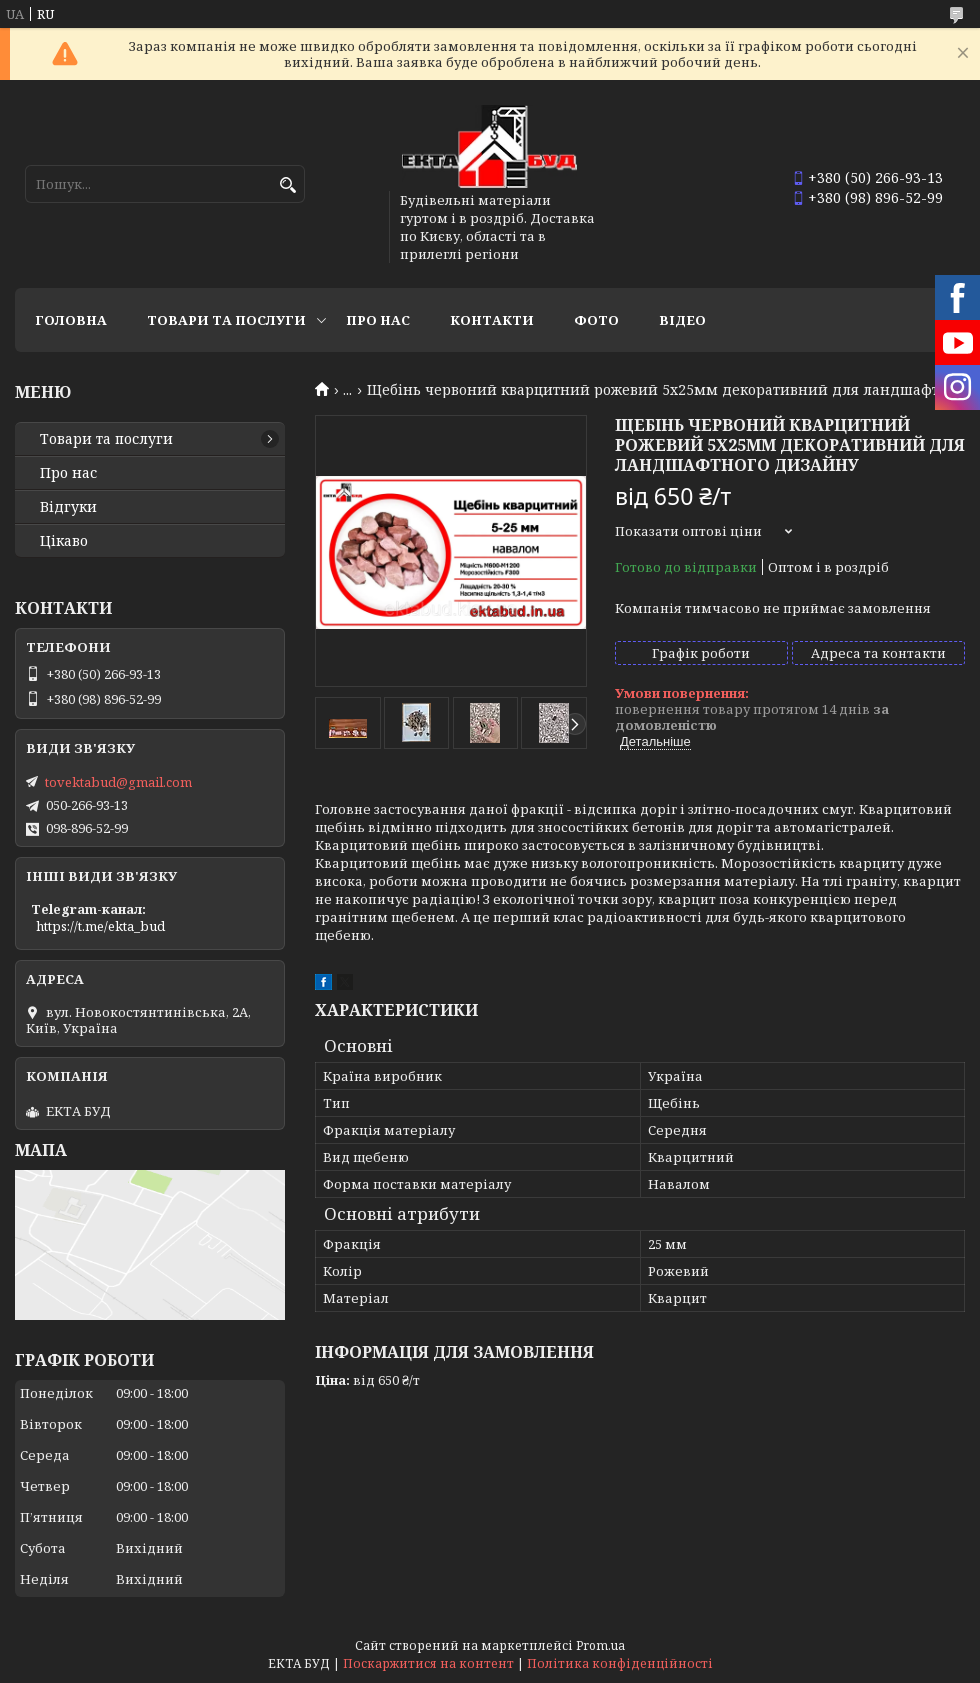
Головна (71, 320)
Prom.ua (600, 1645)
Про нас (378, 320)
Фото (596, 320)
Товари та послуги (226, 320)
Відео (682, 320)
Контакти (492, 320)
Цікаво (64, 541)
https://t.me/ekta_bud (100, 926)
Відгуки (68, 507)
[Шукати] (287, 185)
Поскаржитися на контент (428, 1663)
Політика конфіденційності (620, 1663)
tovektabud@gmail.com (118, 782)
